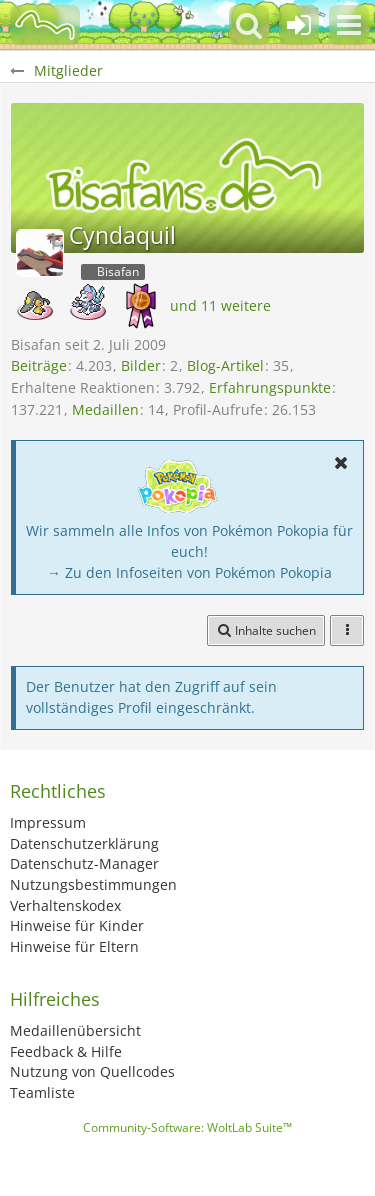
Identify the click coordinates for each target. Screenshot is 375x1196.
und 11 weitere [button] (220, 305)
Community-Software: (187, 1127)
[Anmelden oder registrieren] (299, 25)
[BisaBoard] (45, 25)
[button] (349, 25)
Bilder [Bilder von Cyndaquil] (141, 365)
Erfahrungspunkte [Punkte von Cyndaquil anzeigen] (270, 387)
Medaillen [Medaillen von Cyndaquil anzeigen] (105, 409)
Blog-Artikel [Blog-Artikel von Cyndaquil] (225, 365)
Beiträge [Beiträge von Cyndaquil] (39, 365)
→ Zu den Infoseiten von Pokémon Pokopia (189, 572)
